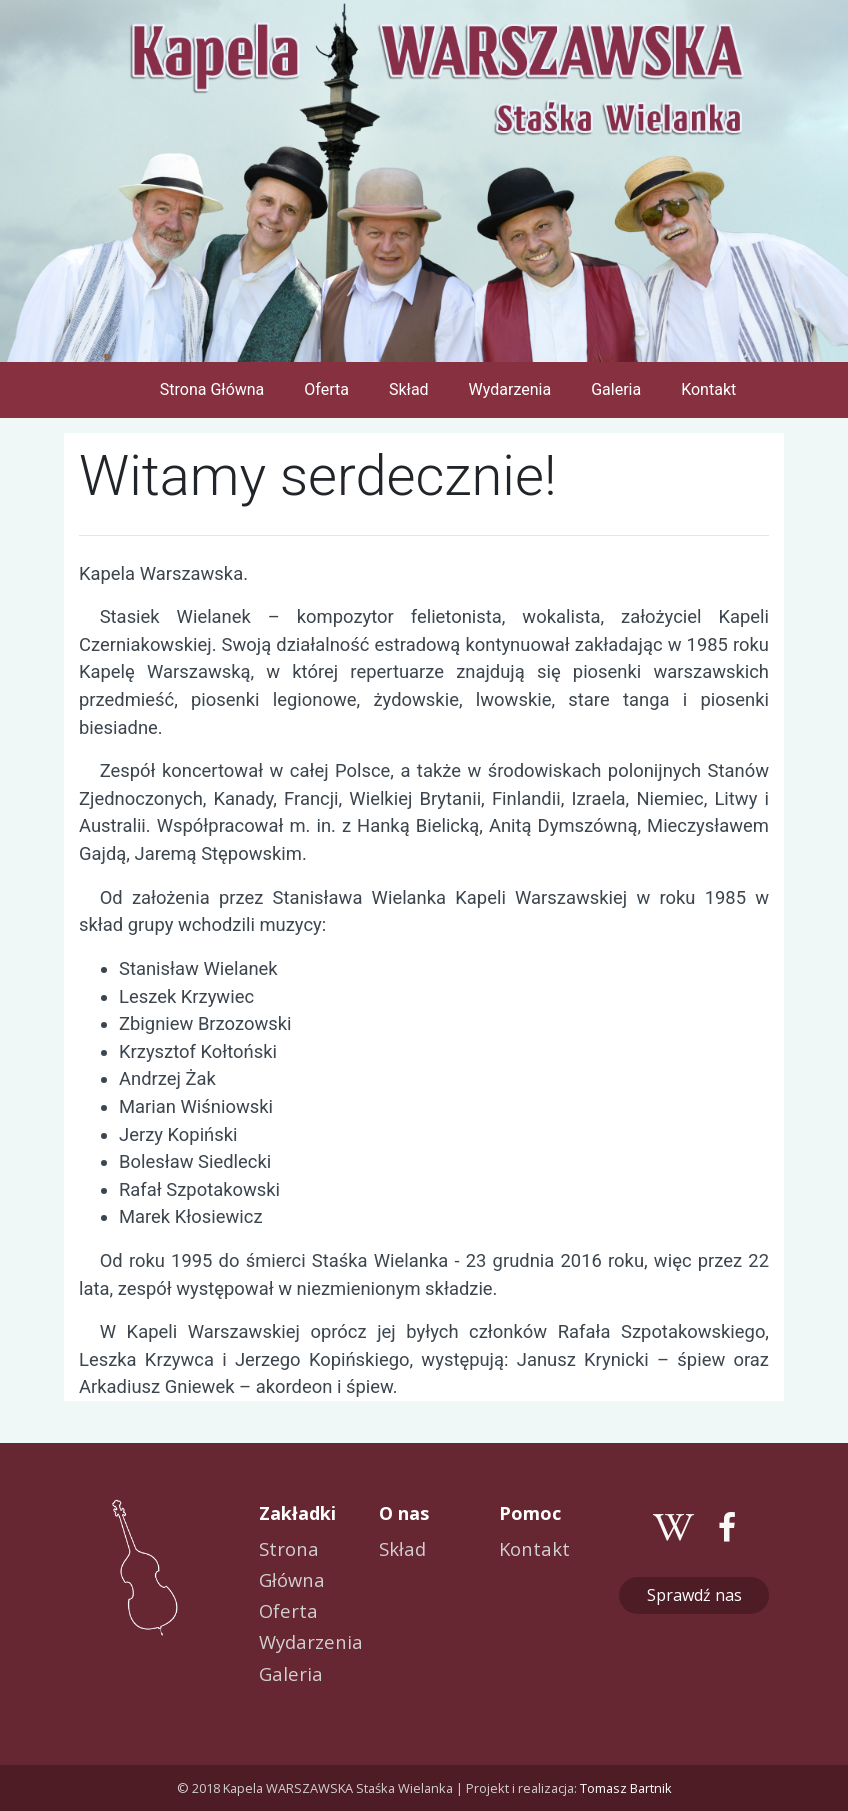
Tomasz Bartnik (626, 1788)
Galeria (616, 389)
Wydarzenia (510, 389)
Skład (409, 389)
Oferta (326, 389)
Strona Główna (216, 388)
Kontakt (708, 389)
